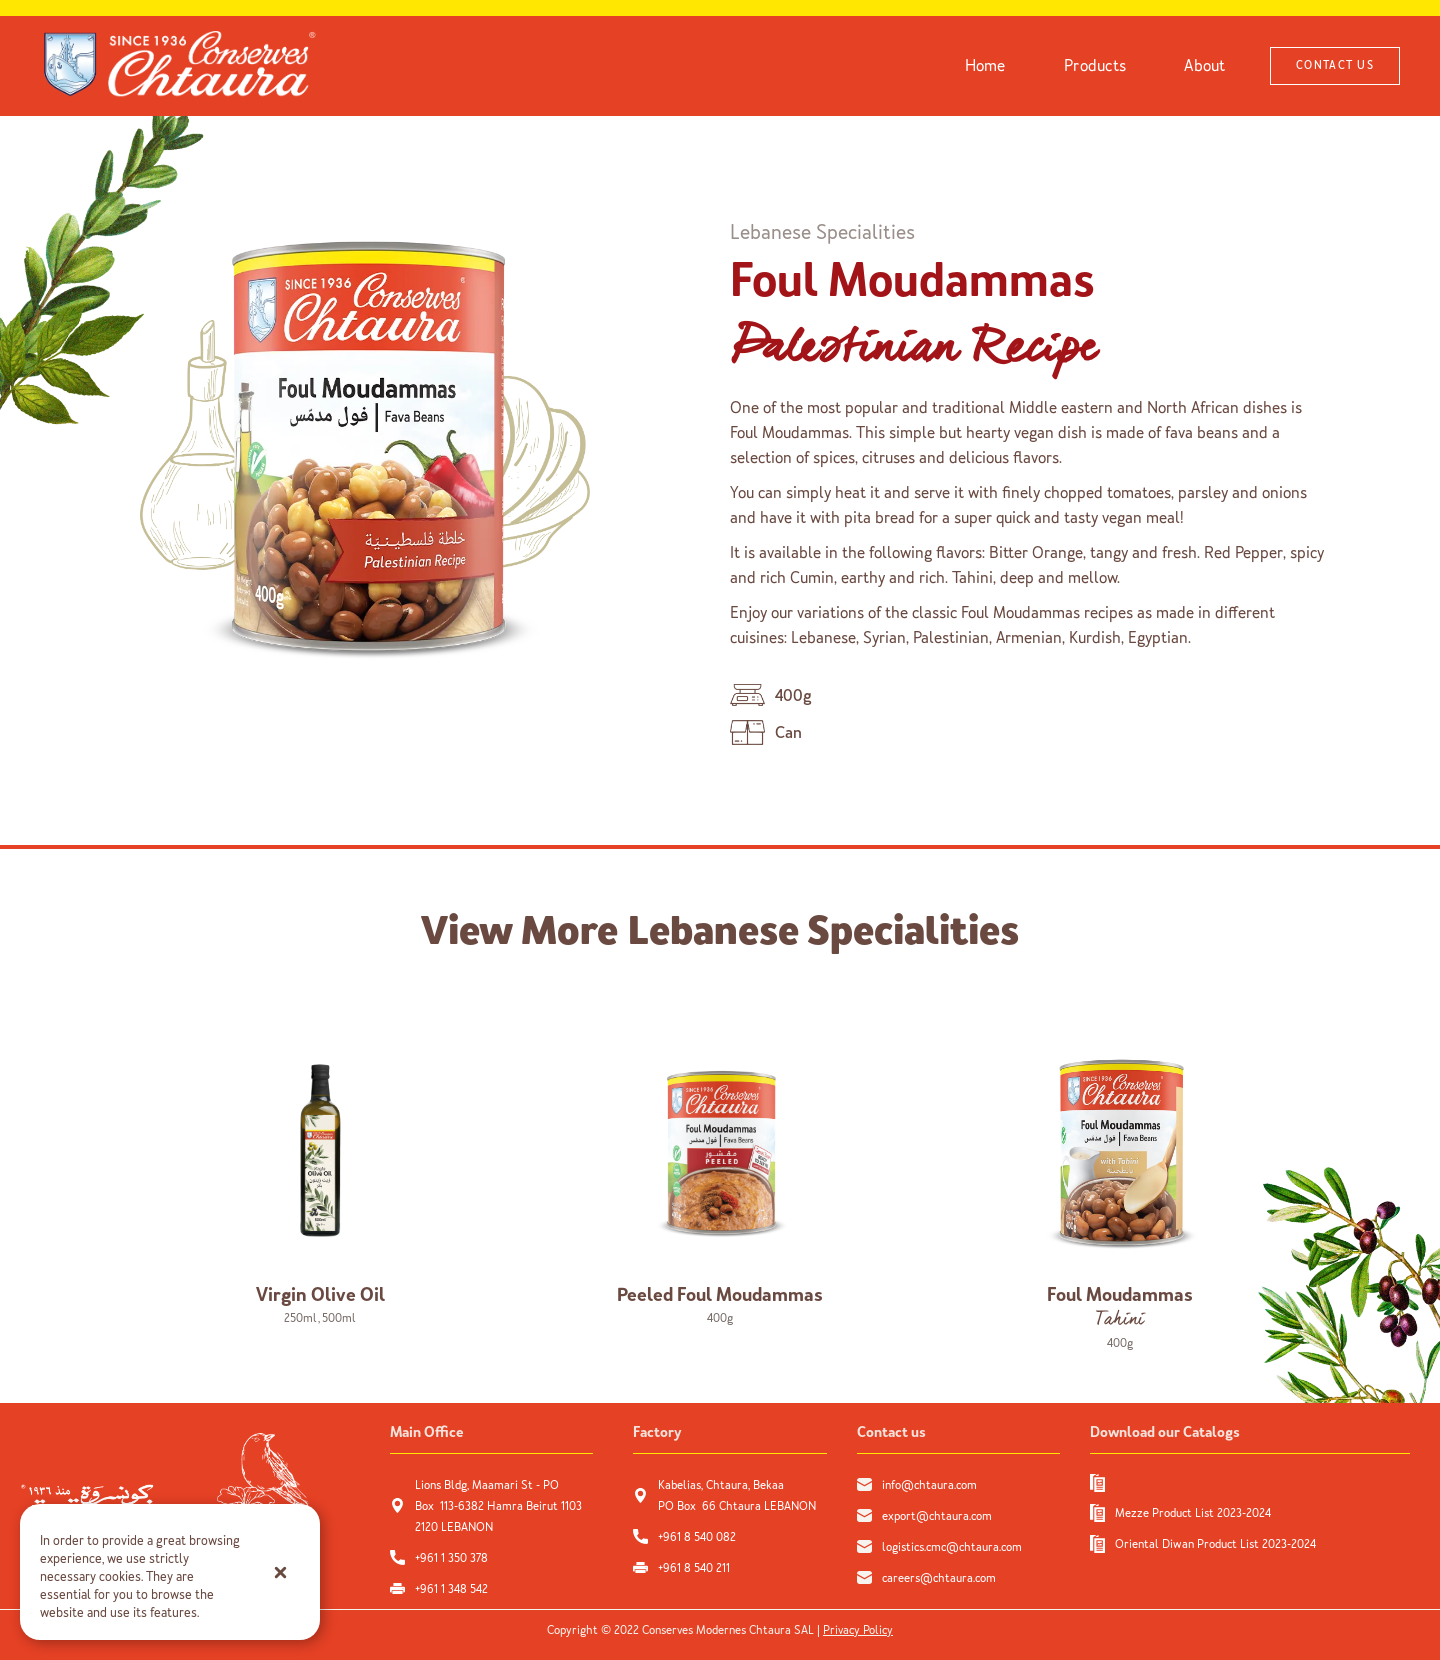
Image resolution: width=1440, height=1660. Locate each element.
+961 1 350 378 (451, 1558)
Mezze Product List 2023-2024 (1193, 1513)
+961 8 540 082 (698, 1537)
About (1204, 65)
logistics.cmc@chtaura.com (952, 1547)
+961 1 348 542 (451, 1589)
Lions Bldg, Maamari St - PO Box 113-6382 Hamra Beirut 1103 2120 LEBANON (498, 1506)
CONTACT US (1335, 65)
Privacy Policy (858, 1630)
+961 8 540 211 (694, 1568)
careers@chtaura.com (939, 1578)
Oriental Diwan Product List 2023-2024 (1215, 1544)
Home (985, 65)
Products (1095, 65)
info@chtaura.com (929, 1485)
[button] (280, 1572)
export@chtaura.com (937, 1516)
